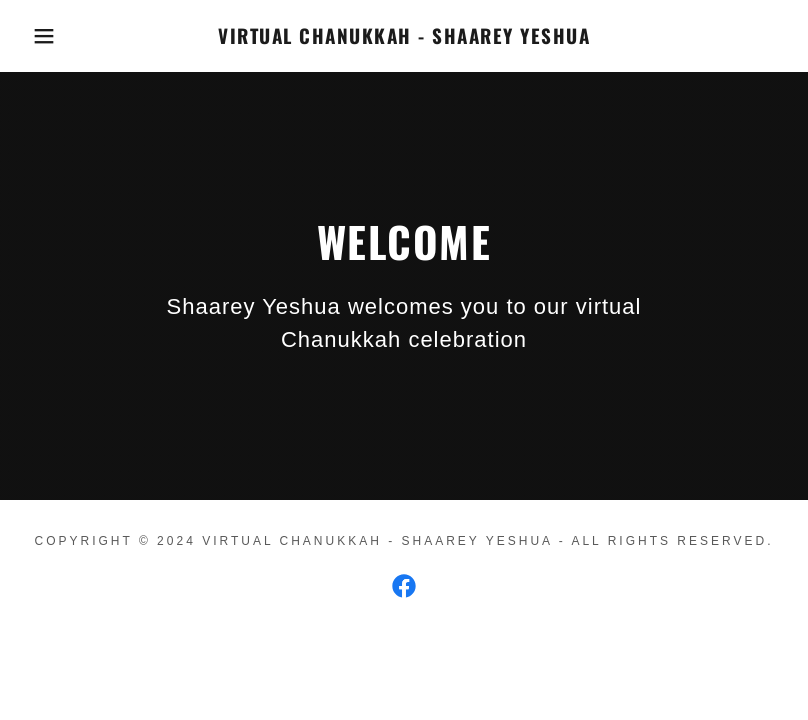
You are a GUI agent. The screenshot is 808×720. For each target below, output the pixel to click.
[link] (404, 38)
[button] (40, 36)
